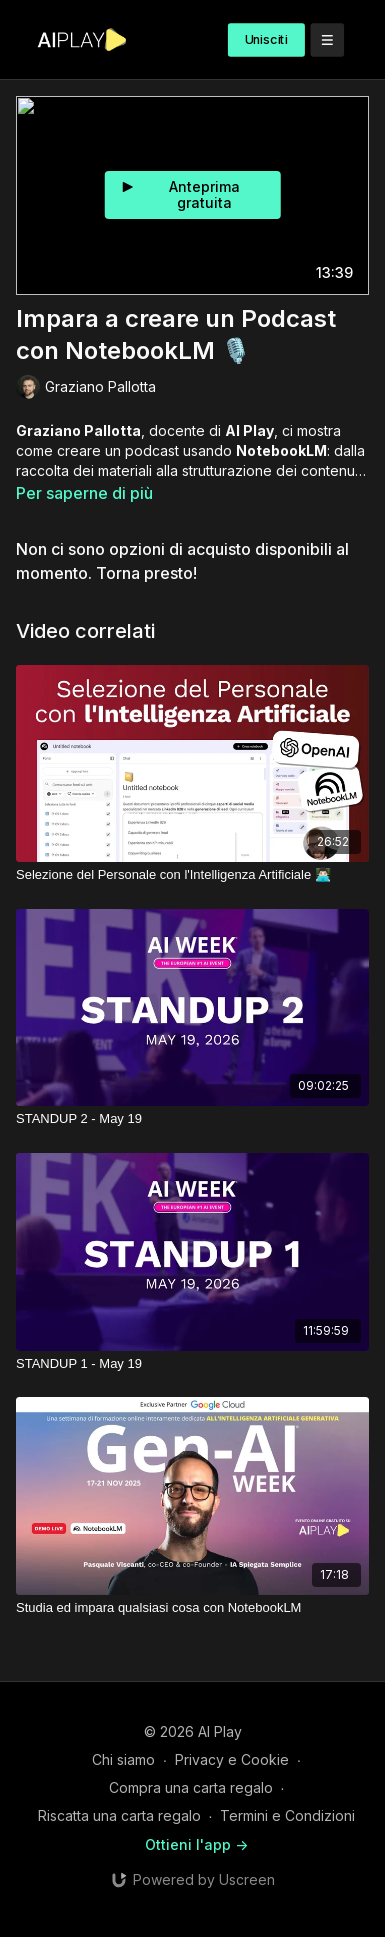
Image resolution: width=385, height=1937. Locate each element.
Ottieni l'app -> (196, 1844)
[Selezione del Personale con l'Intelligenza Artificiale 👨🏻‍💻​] (192, 875)
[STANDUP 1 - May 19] (192, 1364)
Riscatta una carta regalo (119, 1815)
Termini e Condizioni (287, 1815)
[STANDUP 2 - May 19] (192, 1119)
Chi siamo (123, 1759)
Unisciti (266, 39)
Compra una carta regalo (191, 1787)
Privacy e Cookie (232, 1759)
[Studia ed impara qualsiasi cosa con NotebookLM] (192, 1608)
